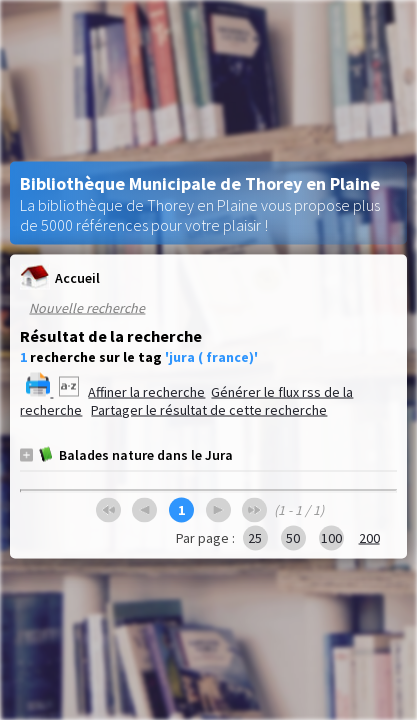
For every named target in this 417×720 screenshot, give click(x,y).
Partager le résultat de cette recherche (209, 410)
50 (293, 538)
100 (331, 538)
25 (255, 538)
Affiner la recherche (146, 392)
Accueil (59, 277)
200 (369, 538)
